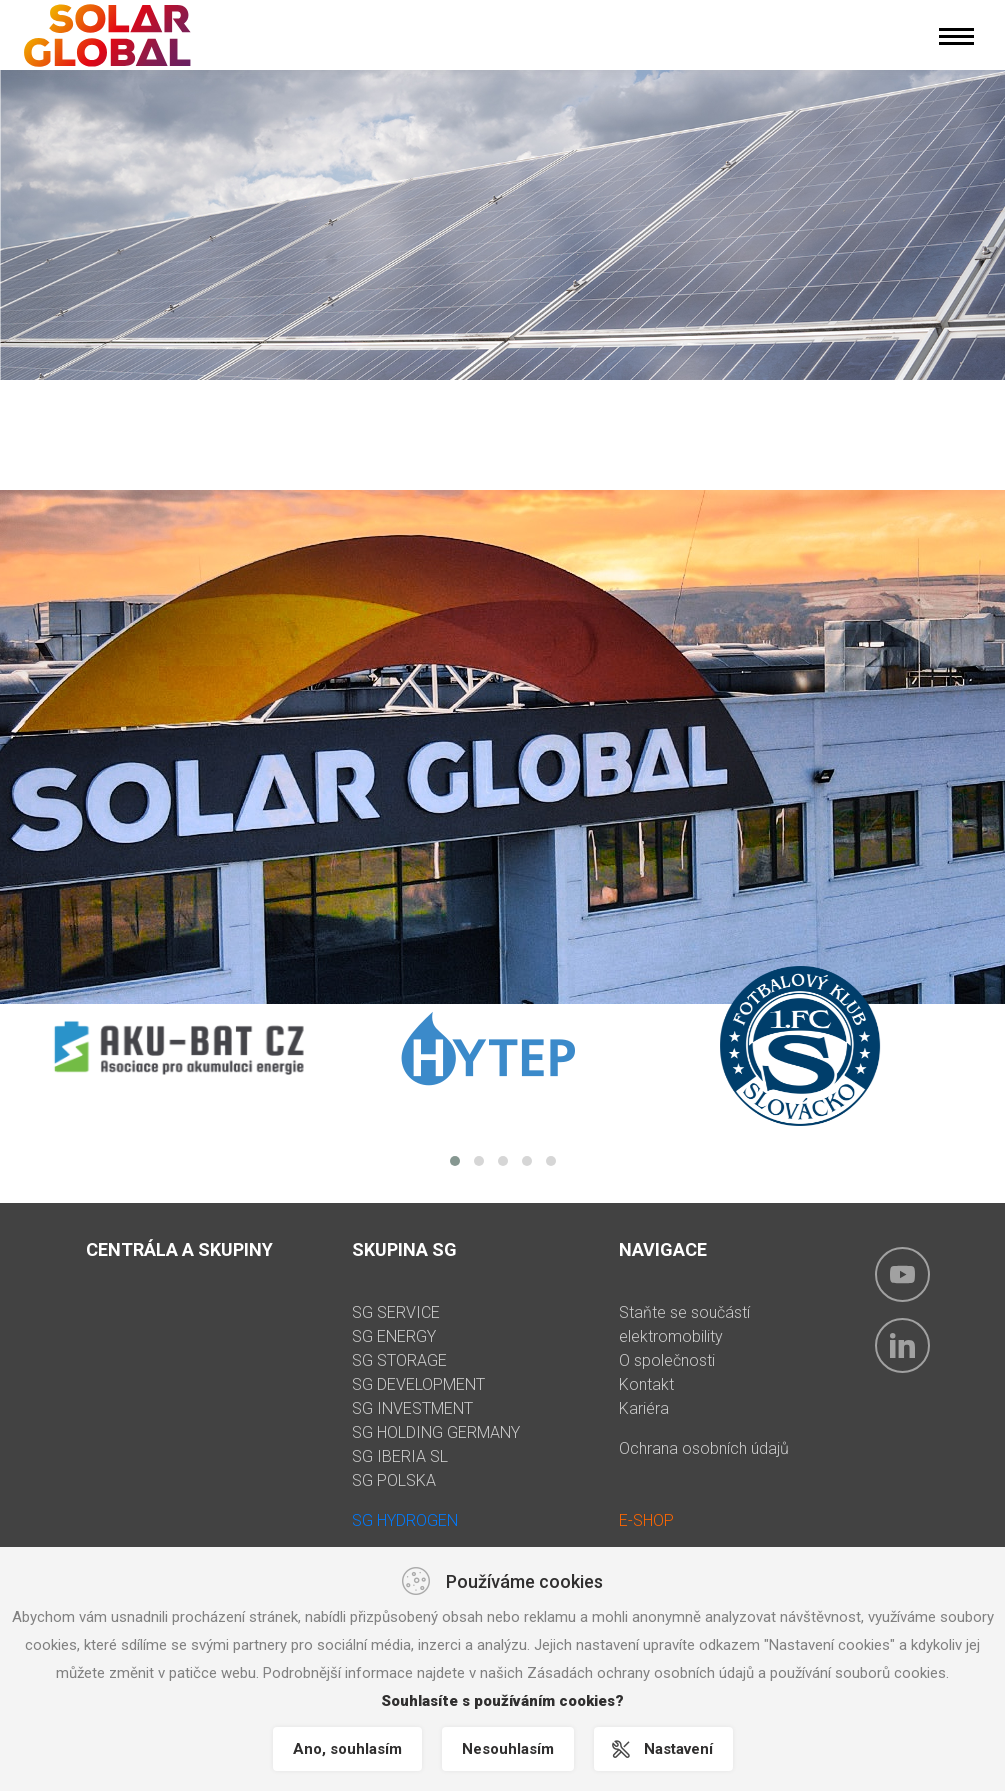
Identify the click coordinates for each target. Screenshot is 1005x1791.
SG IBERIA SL (400, 1456)
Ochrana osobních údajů (704, 1448)
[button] (455, 1161)
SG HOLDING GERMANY (436, 1432)
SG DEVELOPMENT (418, 1384)
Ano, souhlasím (347, 1749)
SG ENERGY (394, 1336)
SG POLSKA (394, 1480)
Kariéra (644, 1408)
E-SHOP (646, 1520)
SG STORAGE (399, 1360)
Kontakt (646, 1384)
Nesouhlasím (508, 1749)
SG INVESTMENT (412, 1408)
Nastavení (678, 1749)
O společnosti (667, 1360)
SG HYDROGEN (405, 1520)
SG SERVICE (396, 1312)
